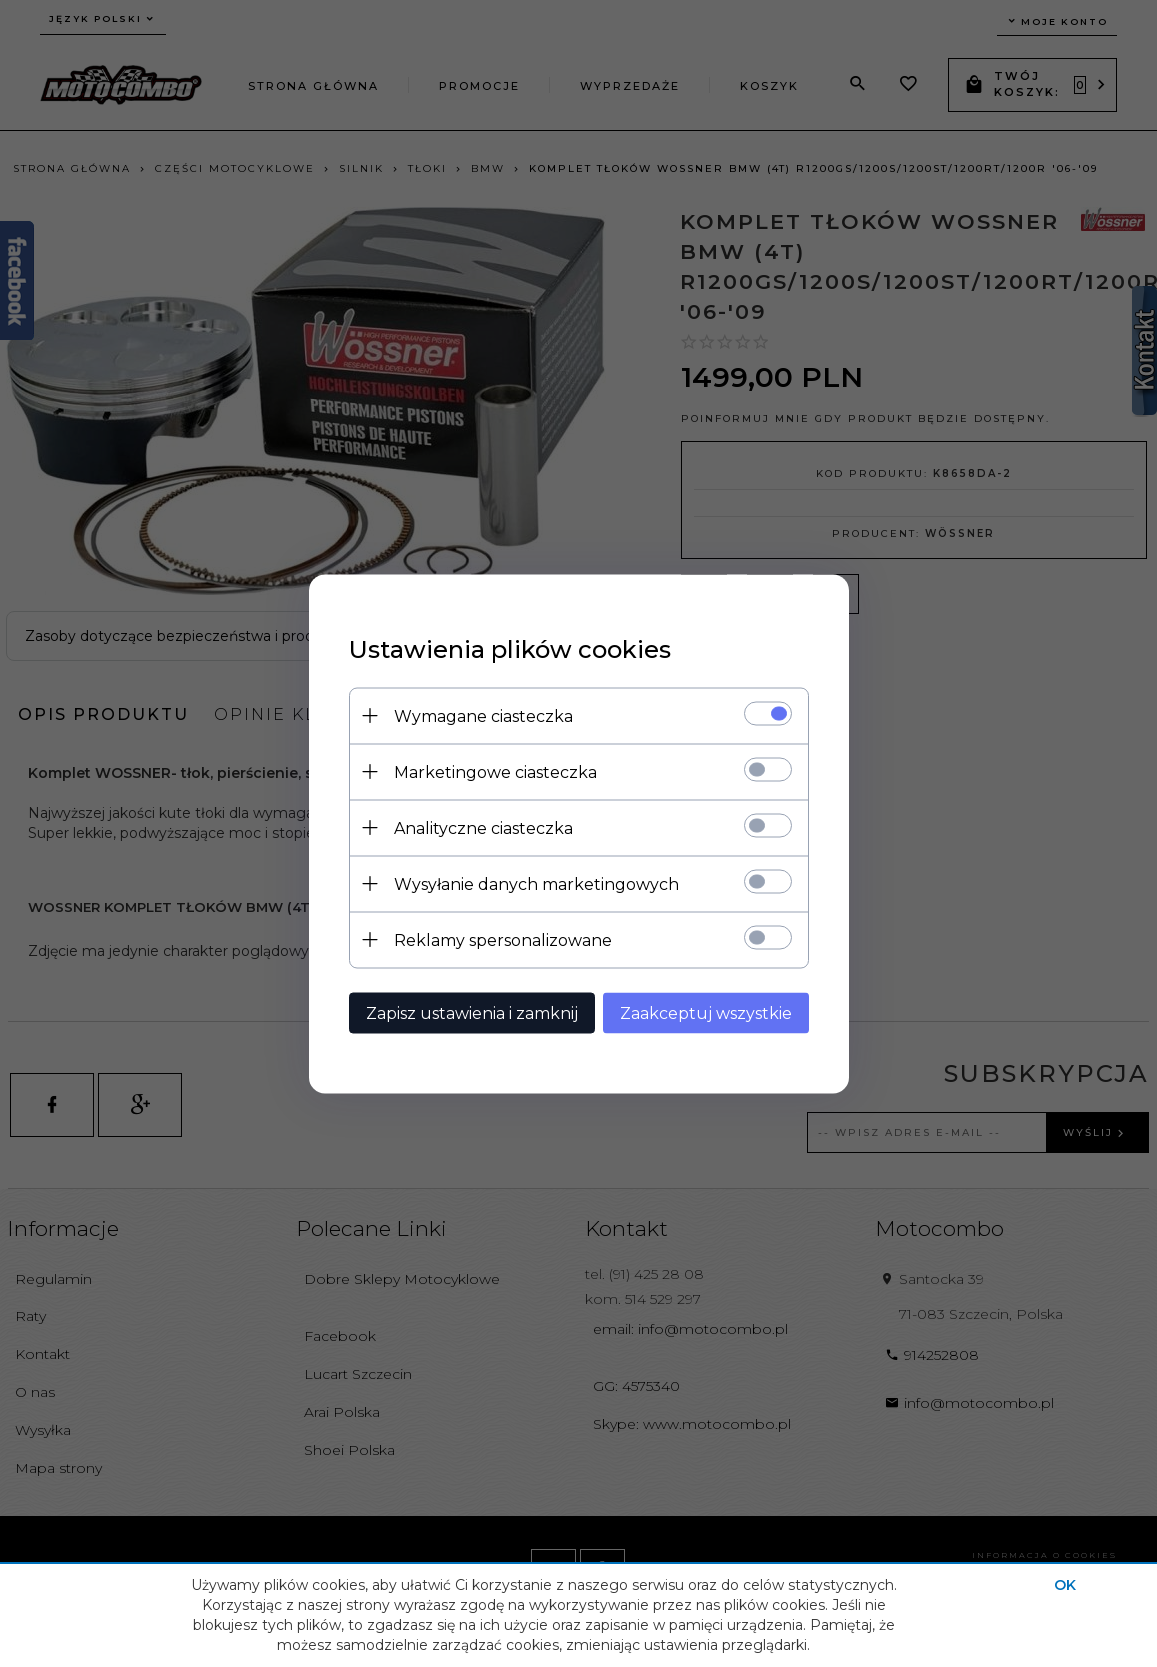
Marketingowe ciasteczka (495, 771)
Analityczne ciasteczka (483, 827)
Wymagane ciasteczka (483, 715)
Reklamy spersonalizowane (503, 939)
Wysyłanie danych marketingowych (536, 883)
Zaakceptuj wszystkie (706, 1012)
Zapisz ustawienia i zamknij (472, 1012)
